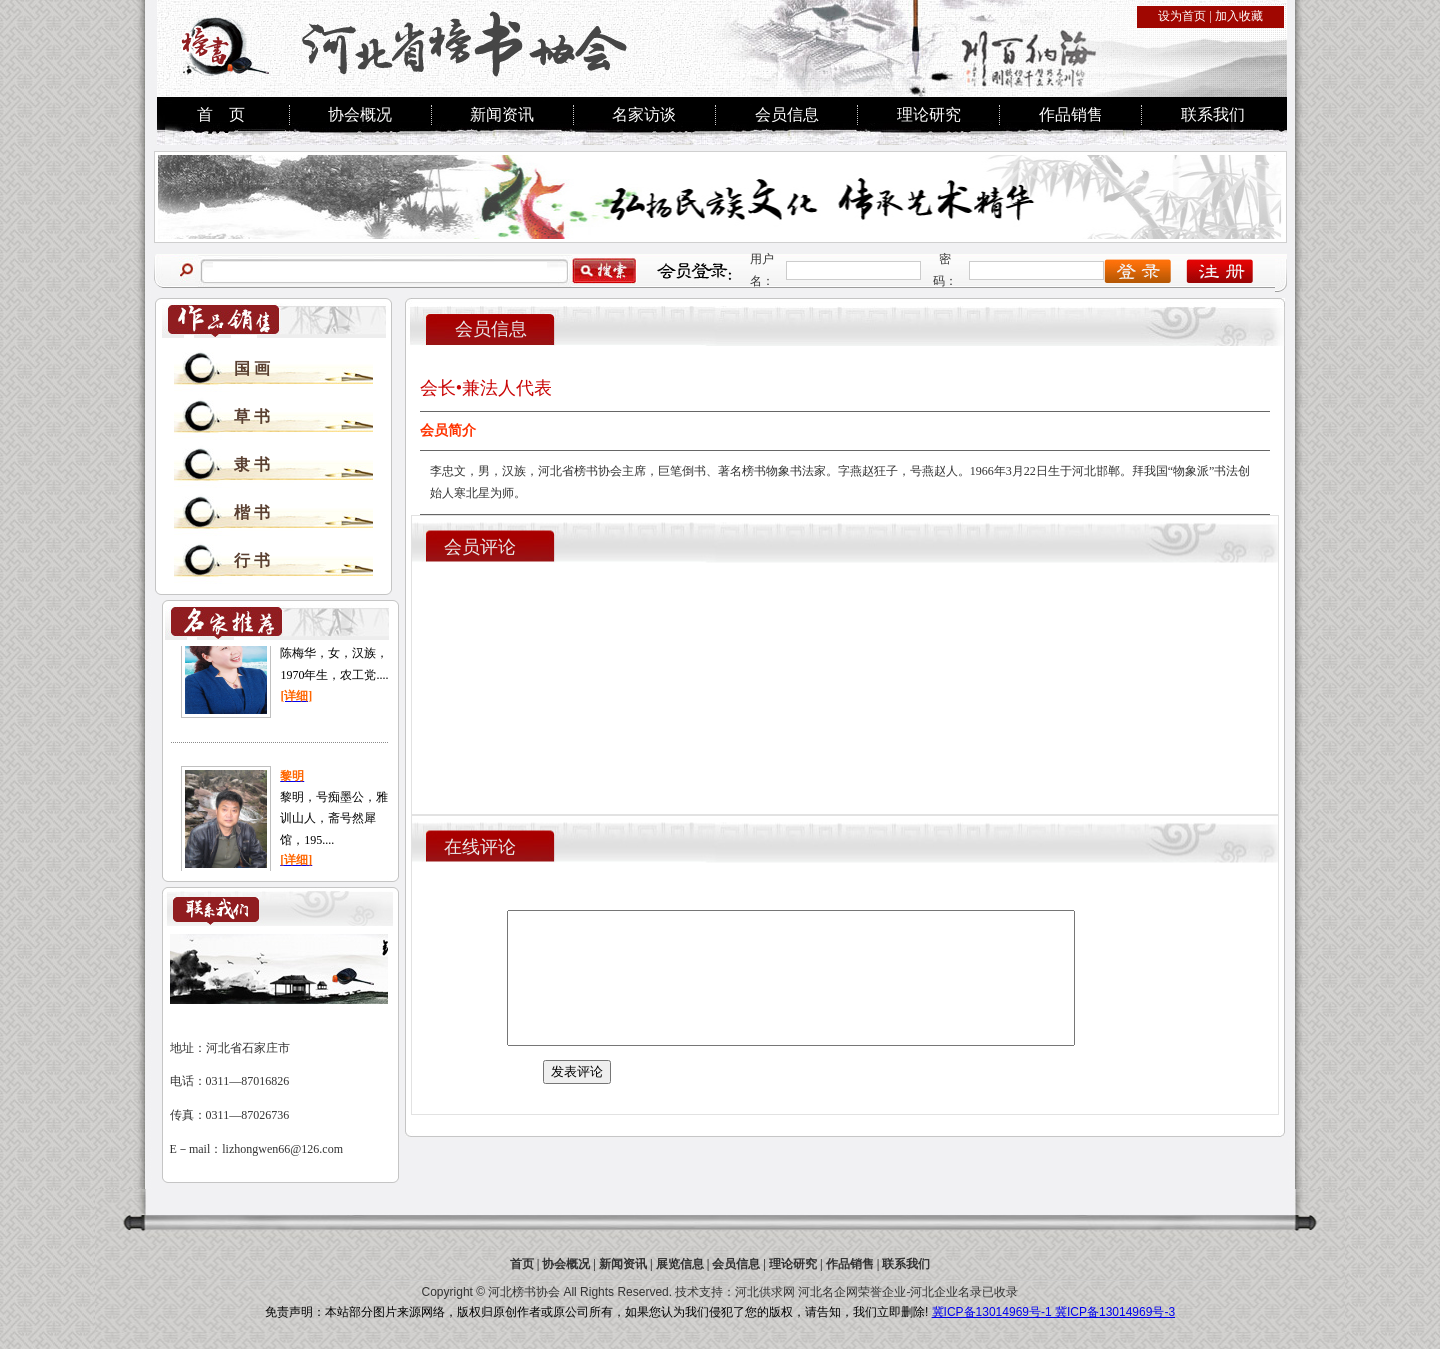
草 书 (252, 416)
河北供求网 (765, 1292)
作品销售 (1071, 114)
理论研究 (929, 114)
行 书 (252, 560)
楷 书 (252, 512)
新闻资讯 (502, 114)
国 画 (252, 368)
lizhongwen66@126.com (282, 1149)
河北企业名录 (946, 1292)
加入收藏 (1239, 16)
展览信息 (680, 1264)
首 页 (221, 114)
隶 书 (252, 464)
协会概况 (360, 114)
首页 (522, 1264)
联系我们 (1213, 114)
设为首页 (1182, 16)
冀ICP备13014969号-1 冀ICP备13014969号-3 (1053, 1312)
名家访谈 (644, 114)
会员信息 (787, 114)
